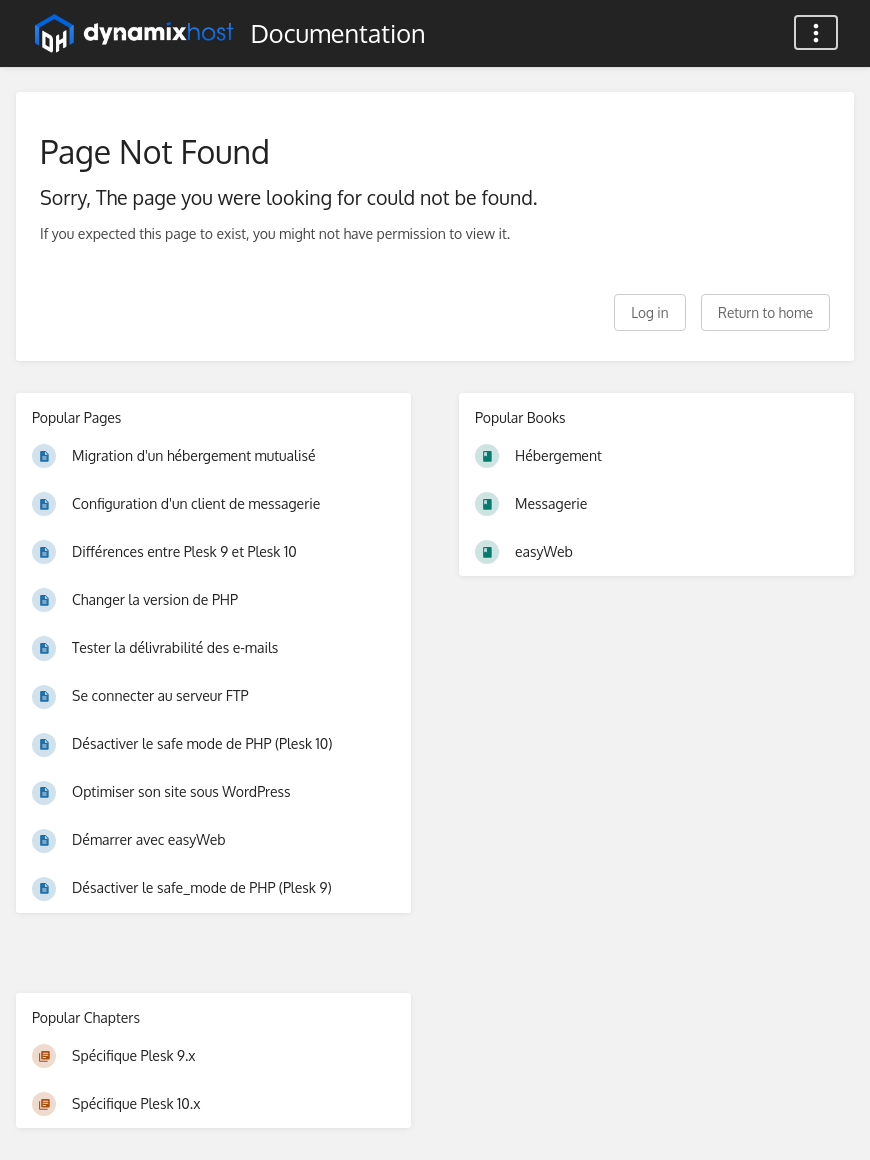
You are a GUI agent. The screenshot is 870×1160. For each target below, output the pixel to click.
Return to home (765, 312)
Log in (649, 312)
